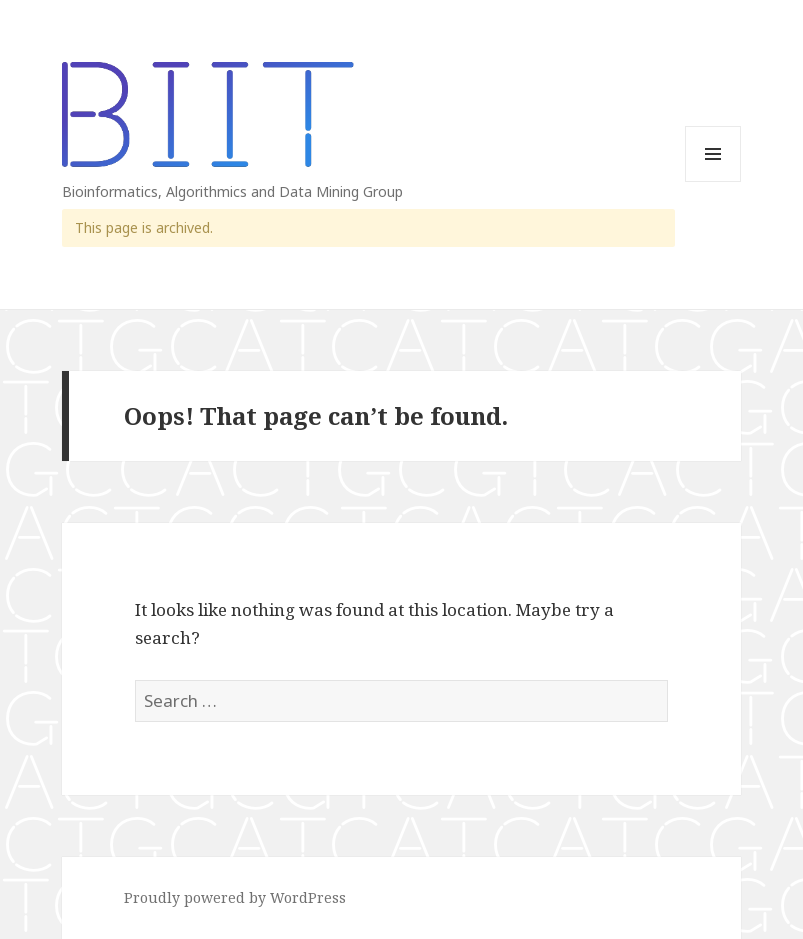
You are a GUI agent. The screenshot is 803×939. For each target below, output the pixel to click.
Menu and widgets (713, 181)
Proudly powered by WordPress (235, 897)
